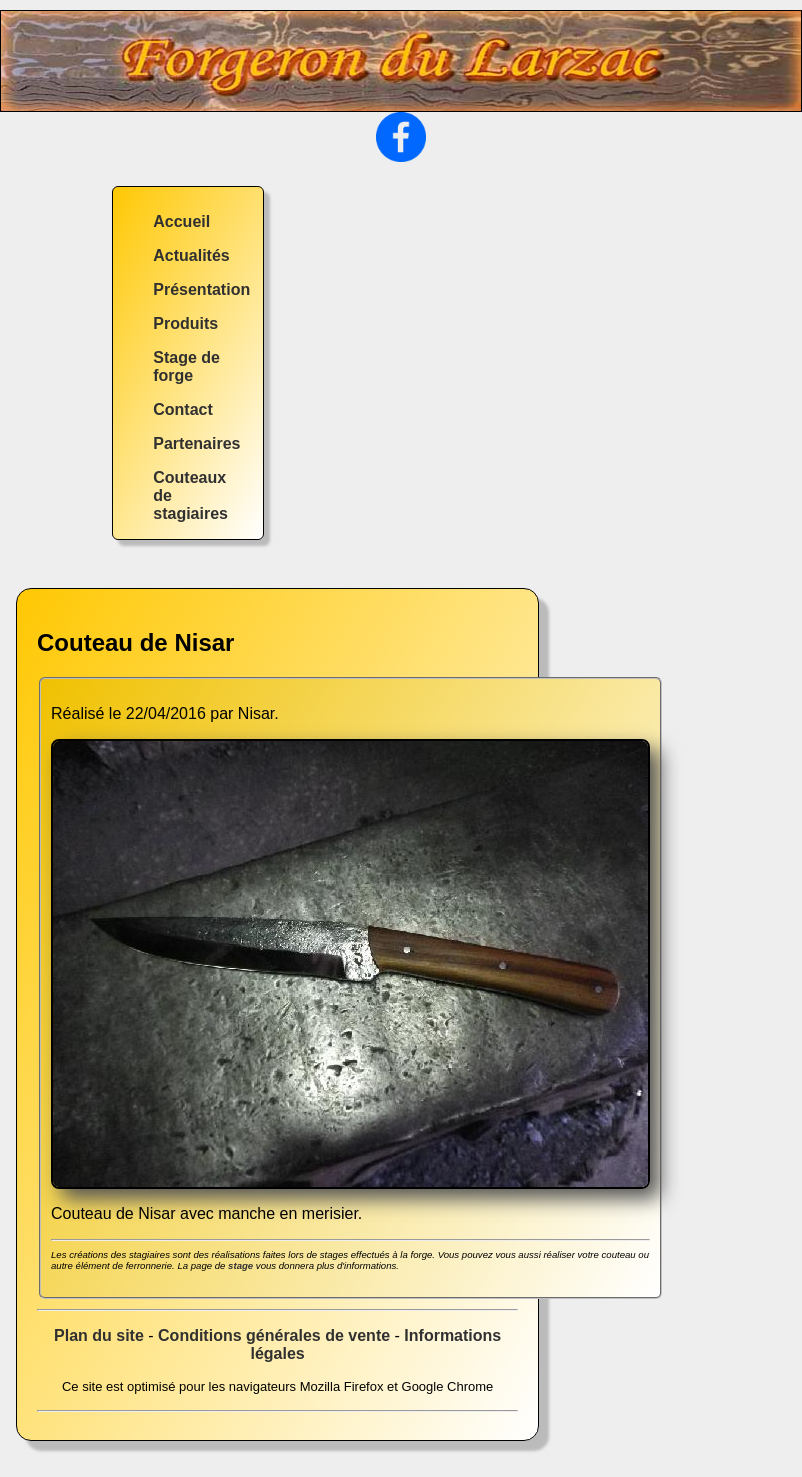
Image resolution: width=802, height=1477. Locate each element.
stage (240, 1265)
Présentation (201, 289)
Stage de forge (186, 366)
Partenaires (196, 443)
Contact (183, 409)
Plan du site (99, 1335)
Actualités (191, 255)
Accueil (181, 221)
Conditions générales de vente (274, 1335)
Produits (185, 323)
